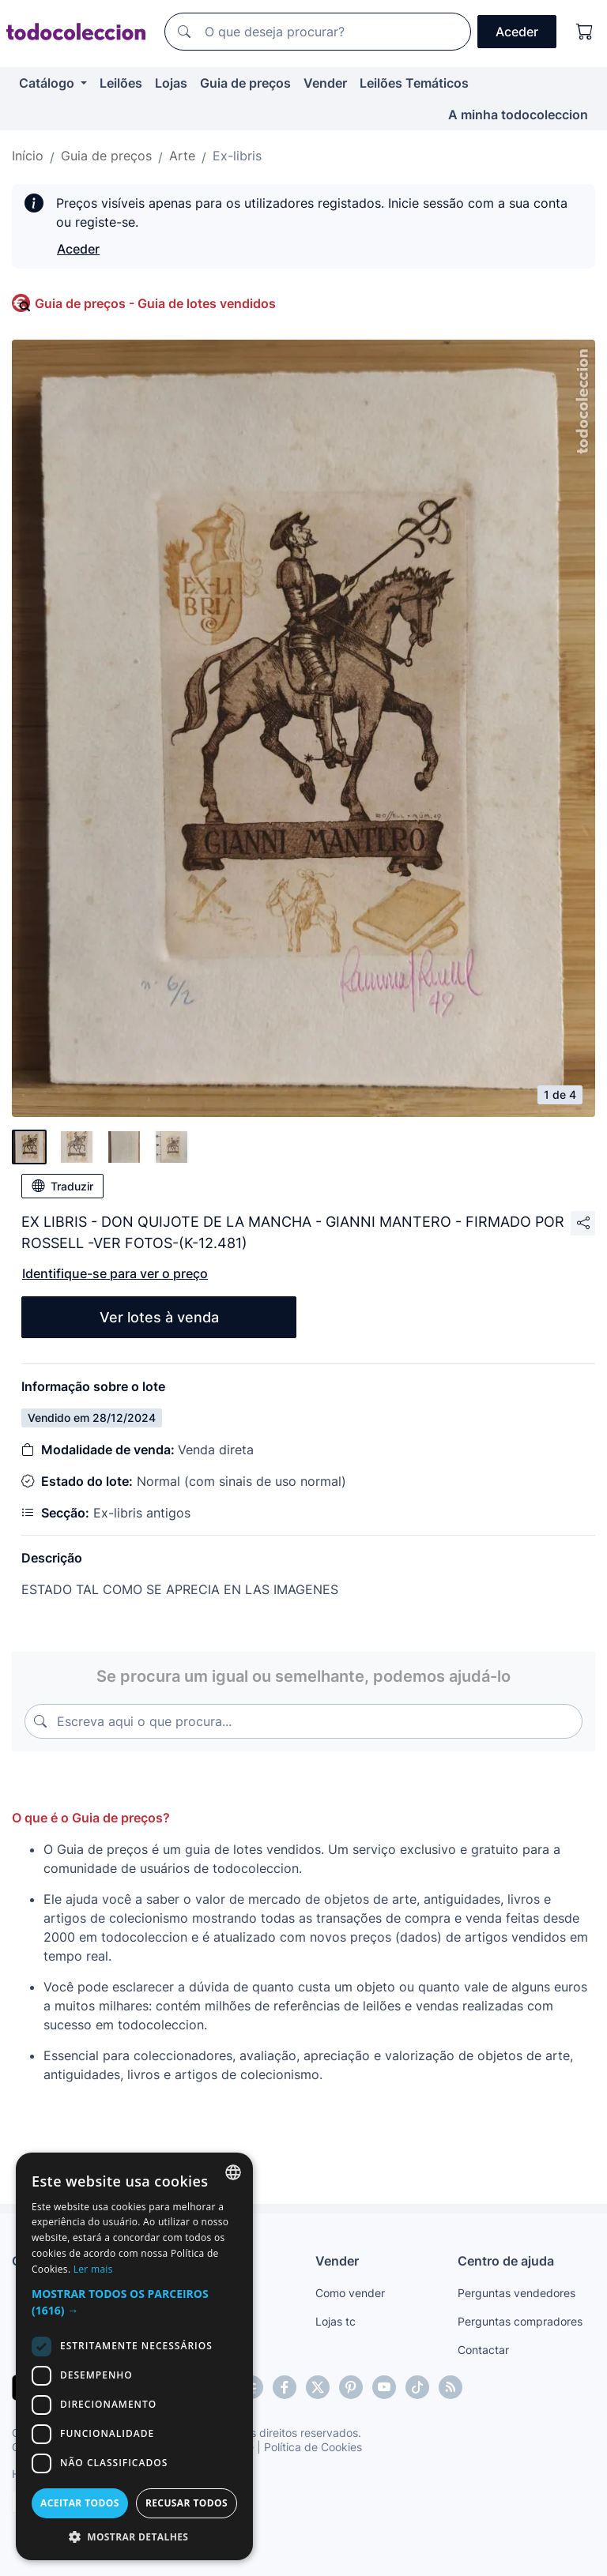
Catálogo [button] (48, 83)
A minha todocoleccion (518, 114)
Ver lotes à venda (159, 1317)
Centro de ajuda (506, 2261)
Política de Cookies (313, 2447)
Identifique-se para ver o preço (115, 1273)
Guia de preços (245, 83)
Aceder (78, 249)
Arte (182, 156)
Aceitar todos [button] (79, 2503)
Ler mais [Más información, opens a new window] (93, 2269)
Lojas (171, 83)
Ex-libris (237, 156)
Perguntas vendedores (516, 2293)
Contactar (483, 2349)
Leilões (121, 83)
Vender (325, 83)
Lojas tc (335, 2321)
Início (27, 156)
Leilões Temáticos (414, 83)
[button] (134, 2301)
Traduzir (62, 1186)
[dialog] (134, 2356)
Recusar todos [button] (186, 2503)
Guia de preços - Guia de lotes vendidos (155, 303)
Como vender (350, 2293)
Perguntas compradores (520, 2321)
